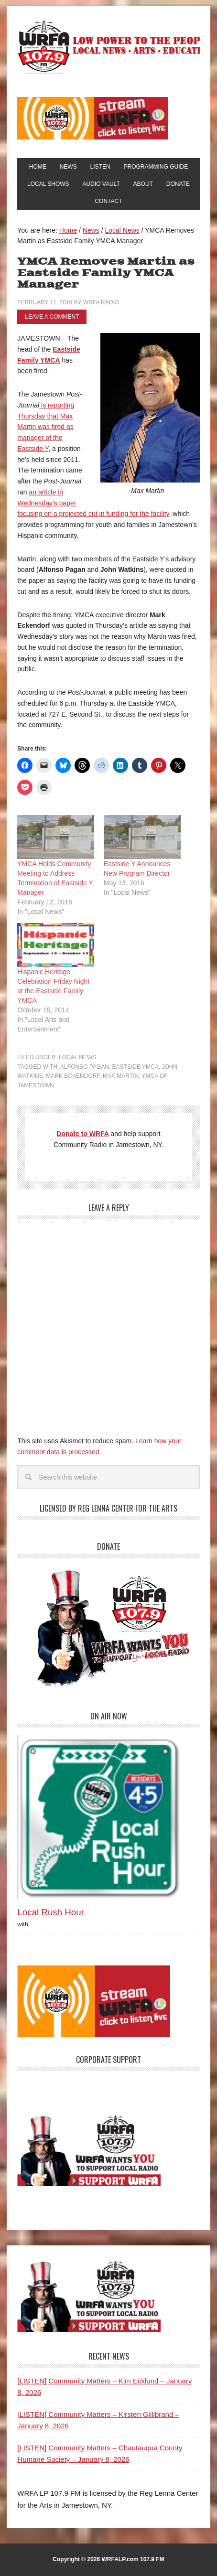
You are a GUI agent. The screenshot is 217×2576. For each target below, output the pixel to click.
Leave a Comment (52, 316)
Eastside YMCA (135, 1066)
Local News (77, 1057)
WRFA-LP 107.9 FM (108, 46)
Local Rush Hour (50, 1912)
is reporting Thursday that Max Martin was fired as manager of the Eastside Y (45, 426)
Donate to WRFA (82, 1134)
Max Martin (121, 1076)
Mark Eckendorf (72, 1076)
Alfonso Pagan (84, 1066)
